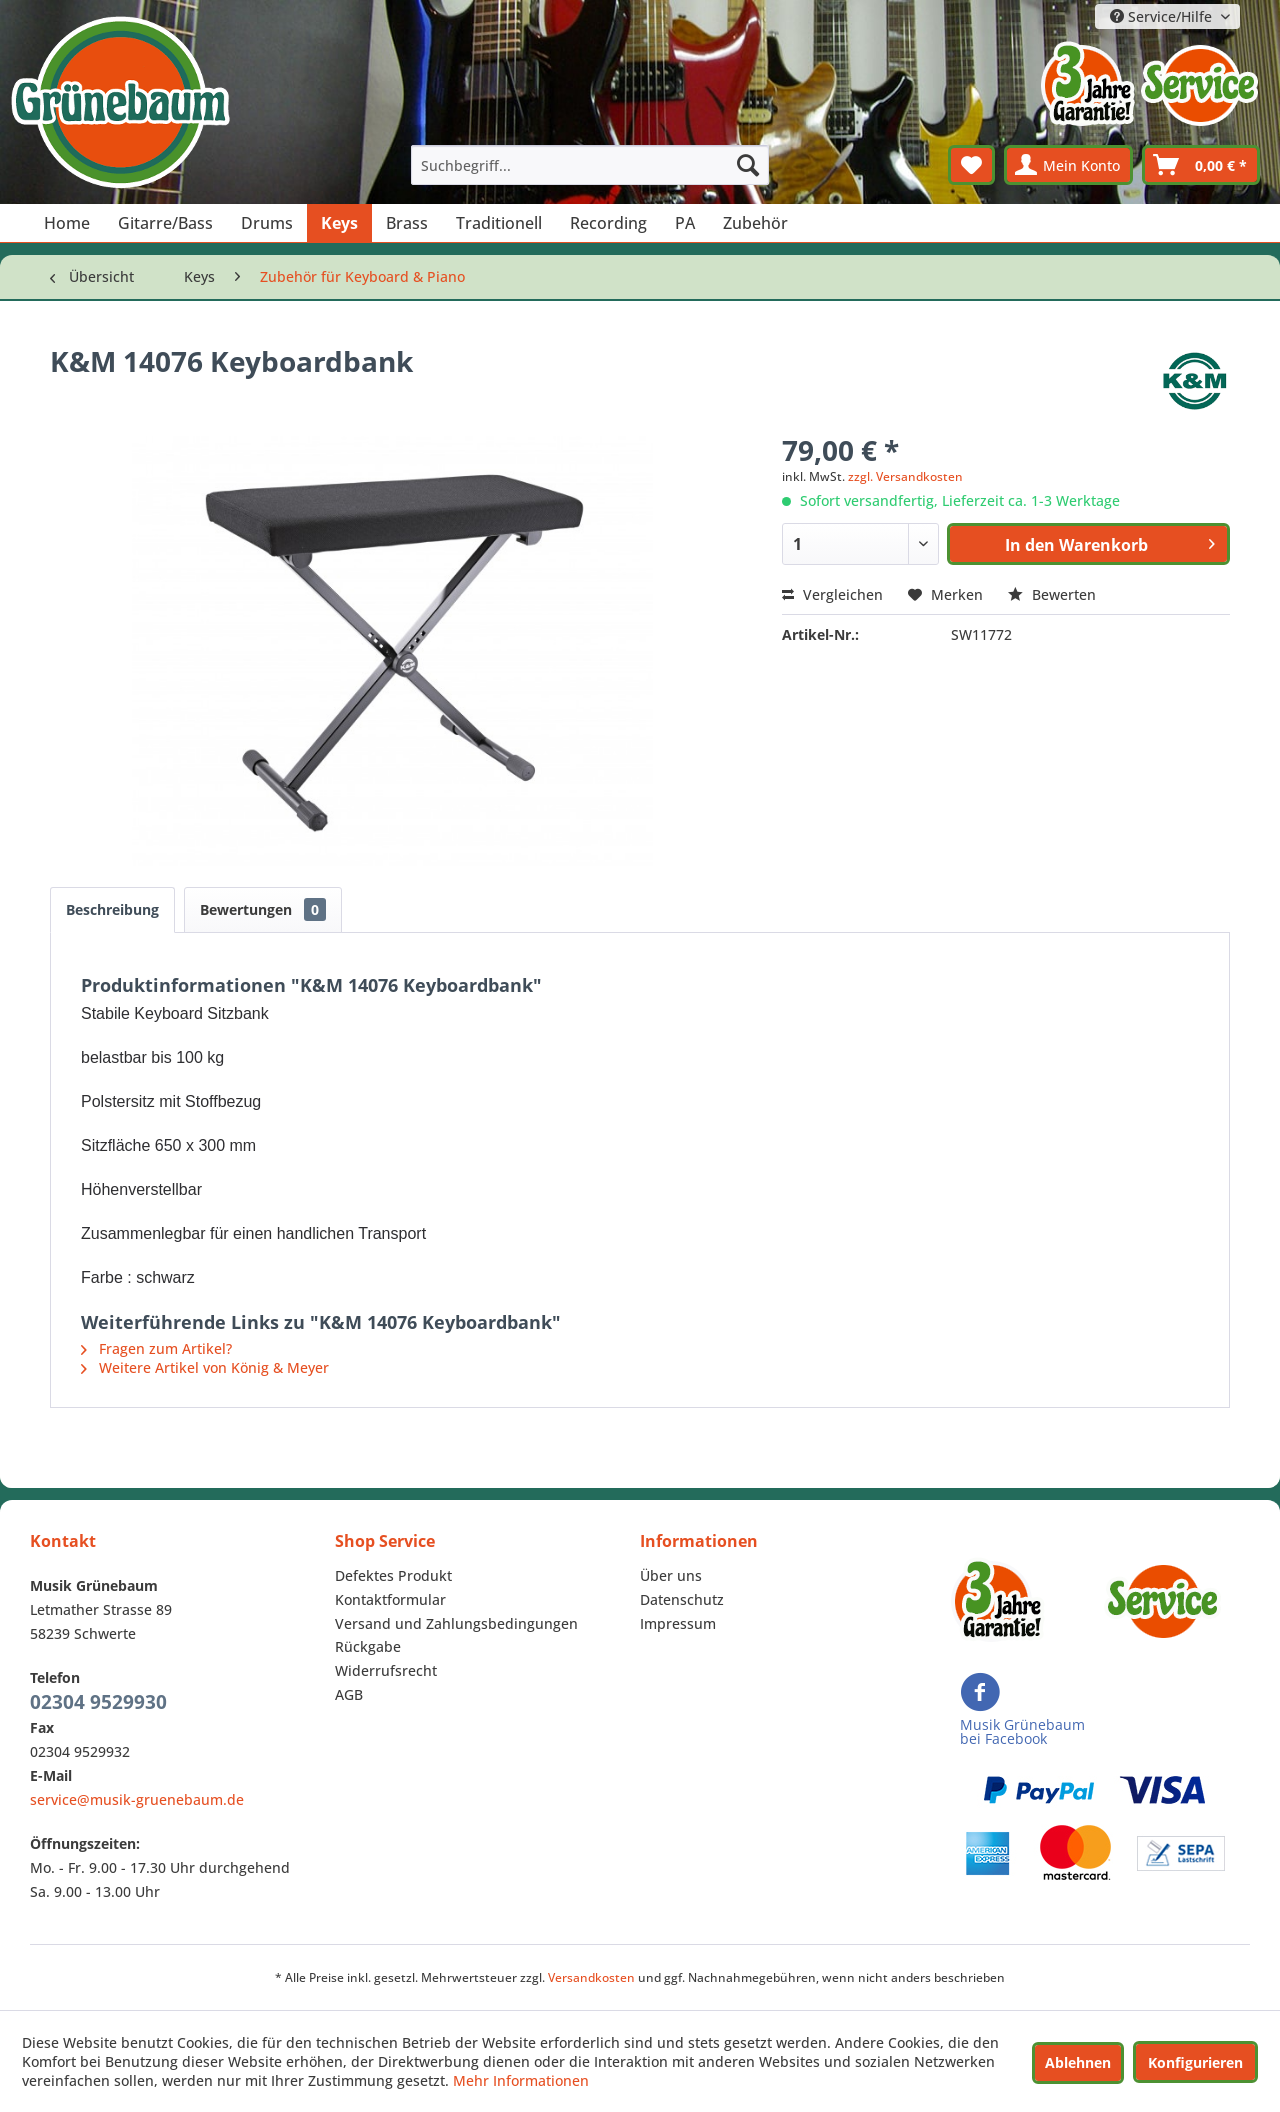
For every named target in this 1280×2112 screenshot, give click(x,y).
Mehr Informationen (521, 2080)
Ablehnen (1078, 2062)
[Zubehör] (755, 223)
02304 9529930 (98, 1702)
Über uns (671, 1575)
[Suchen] (748, 165)
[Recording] (608, 223)
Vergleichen (832, 594)
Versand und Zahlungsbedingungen (456, 1623)
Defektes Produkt (393, 1575)
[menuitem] (590, 165)
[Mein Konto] (1068, 165)
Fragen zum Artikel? (156, 1348)
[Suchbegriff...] (590, 165)
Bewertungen (263, 909)
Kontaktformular (390, 1599)
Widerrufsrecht (386, 1670)
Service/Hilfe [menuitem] (1163, 16)
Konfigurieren (1195, 2062)
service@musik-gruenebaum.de (137, 1799)
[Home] (67, 223)
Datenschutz (682, 1599)
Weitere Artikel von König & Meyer (205, 1367)
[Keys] (339, 223)
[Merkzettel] (971, 165)
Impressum (678, 1623)
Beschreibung (112, 909)
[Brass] (407, 223)
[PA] (685, 223)
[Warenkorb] (1201, 165)
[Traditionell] (499, 223)
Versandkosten (591, 1977)
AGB (349, 1694)
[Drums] (267, 223)
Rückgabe (368, 1646)
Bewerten (1052, 594)
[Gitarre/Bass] (165, 223)
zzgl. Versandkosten (905, 476)
